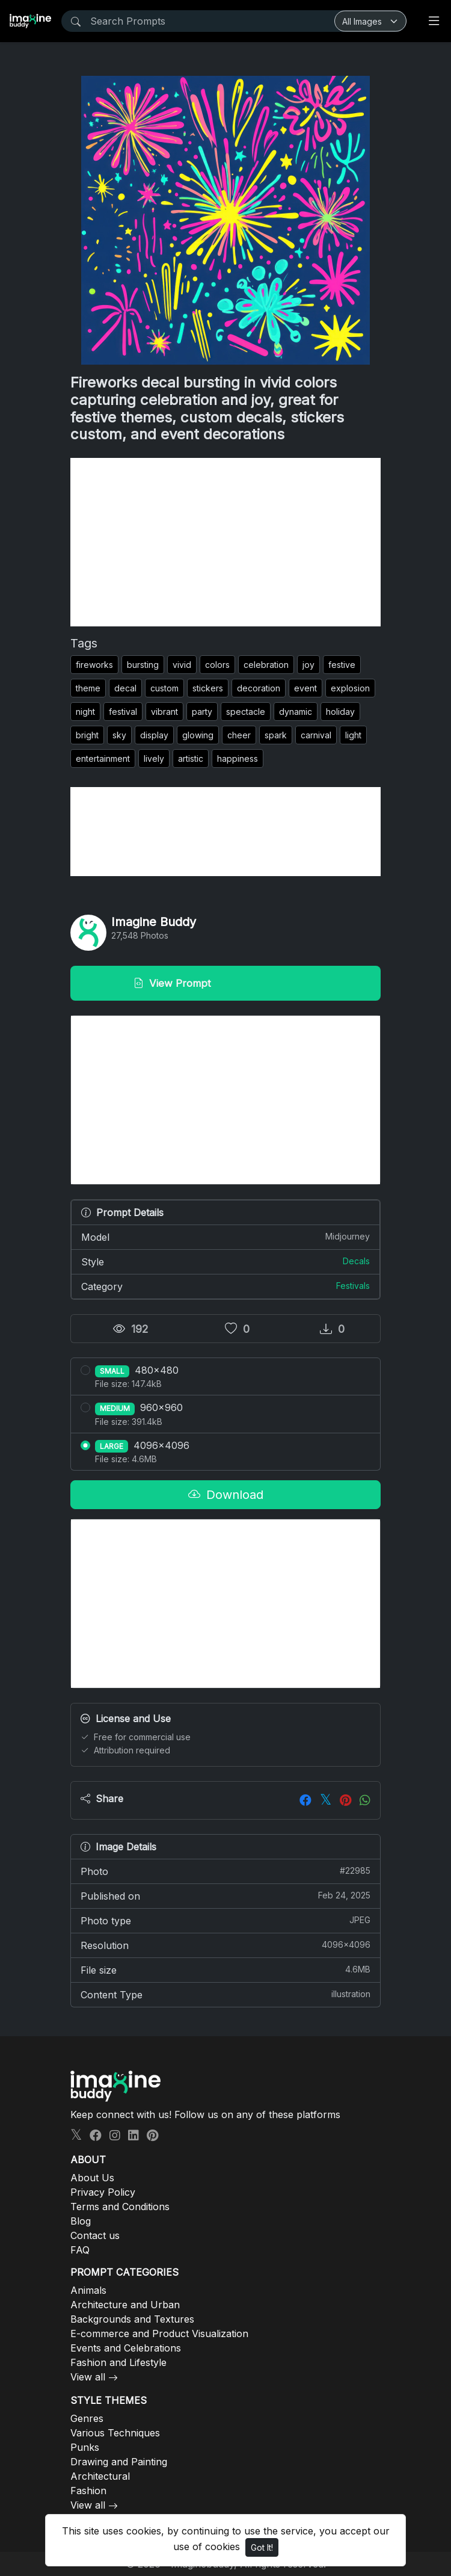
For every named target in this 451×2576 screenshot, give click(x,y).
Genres (86, 2418)
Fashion (88, 2491)
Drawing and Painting (118, 2462)
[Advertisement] (225, 542)
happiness (237, 758)
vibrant (164, 711)
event (305, 688)
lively (154, 758)
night (85, 711)
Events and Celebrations (125, 2348)
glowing (197, 735)
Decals (356, 1261)
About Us (92, 2178)
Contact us (95, 2235)
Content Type (225, 1994)
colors (217, 664)
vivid (182, 664)
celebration (266, 664)
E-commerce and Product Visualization (159, 2333)
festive (341, 664)
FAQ (80, 2250)
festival (123, 711)
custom (164, 688)
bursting (143, 664)
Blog (80, 2221)
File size (225, 1969)
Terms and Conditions (120, 2207)
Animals (88, 2290)
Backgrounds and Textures (132, 2319)
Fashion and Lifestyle (118, 2362)
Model (225, 1236)
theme (88, 688)
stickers (207, 688)
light (353, 735)
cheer (239, 735)
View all (87, 2377)
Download (225, 1494)
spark (276, 735)
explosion (350, 688)
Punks (84, 2447)
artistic (190, 758)
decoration (258, 688)
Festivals (353, 1285)
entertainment (103, 758)
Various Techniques (115, 2433)
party (202, 711)
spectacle (245, 711)
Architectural (100, 2476)
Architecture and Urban (125, 2305)
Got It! (262, 2547)
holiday (340, 711)
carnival (316, 735)
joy (308, 664)
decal (125, 688)
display (154, 735)
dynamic (295, 711)
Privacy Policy (102, 2192)
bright (87, 735)
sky (119, 735)
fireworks (94, 664)
